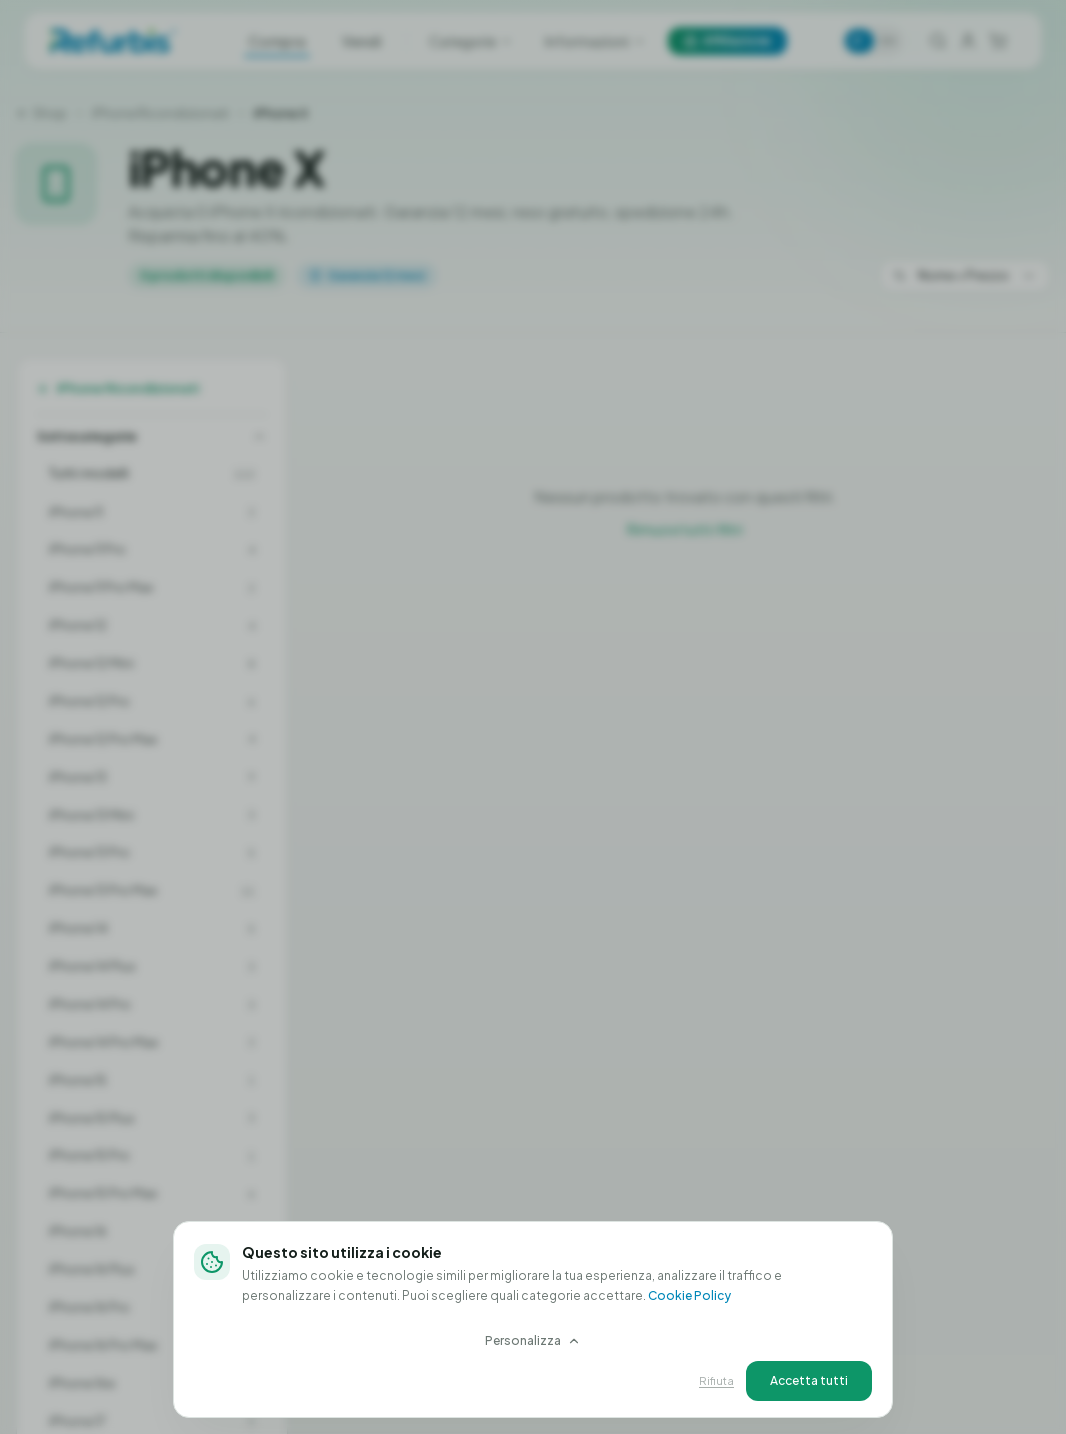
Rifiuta (716, 1380)
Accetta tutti (809, 1380)
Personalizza (533, 1340)
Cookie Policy (689, 1295)
